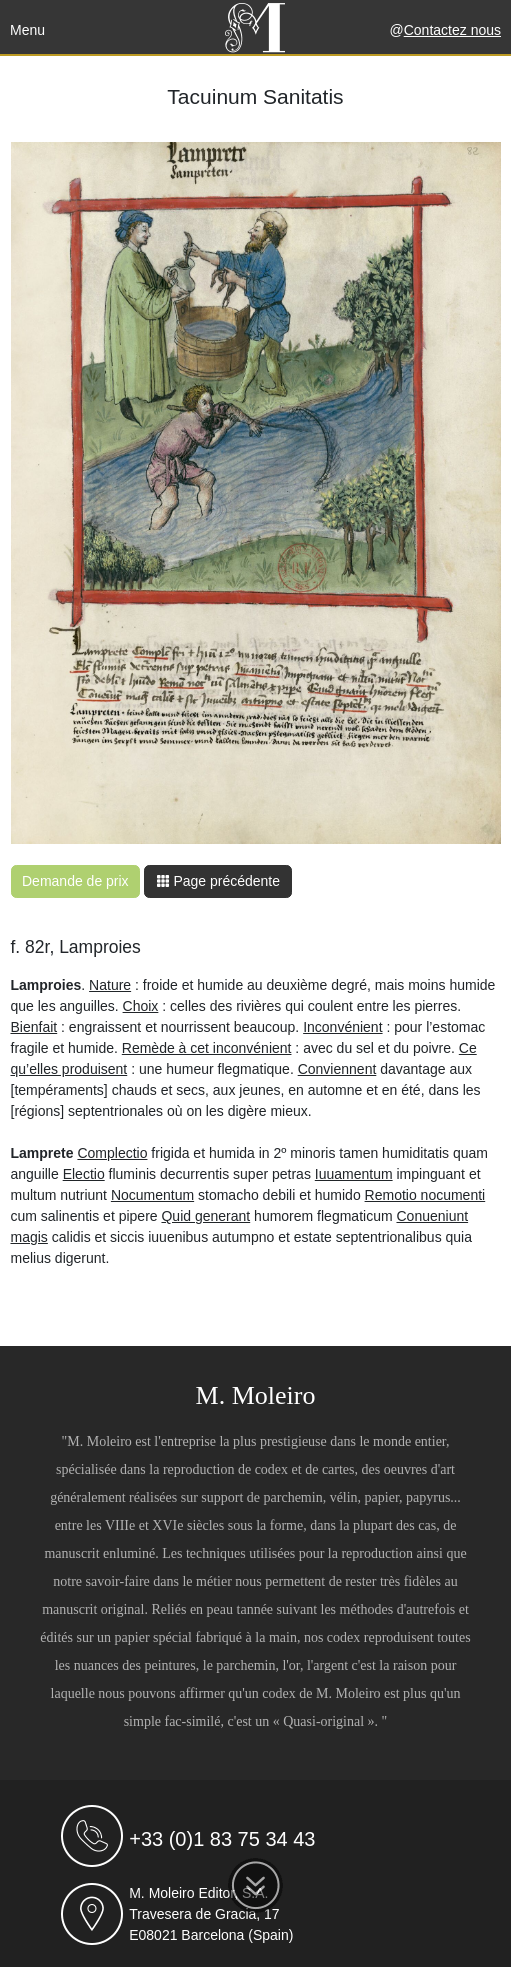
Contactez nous (452, 30)
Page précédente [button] (218, 881)
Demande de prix (75, 881)
